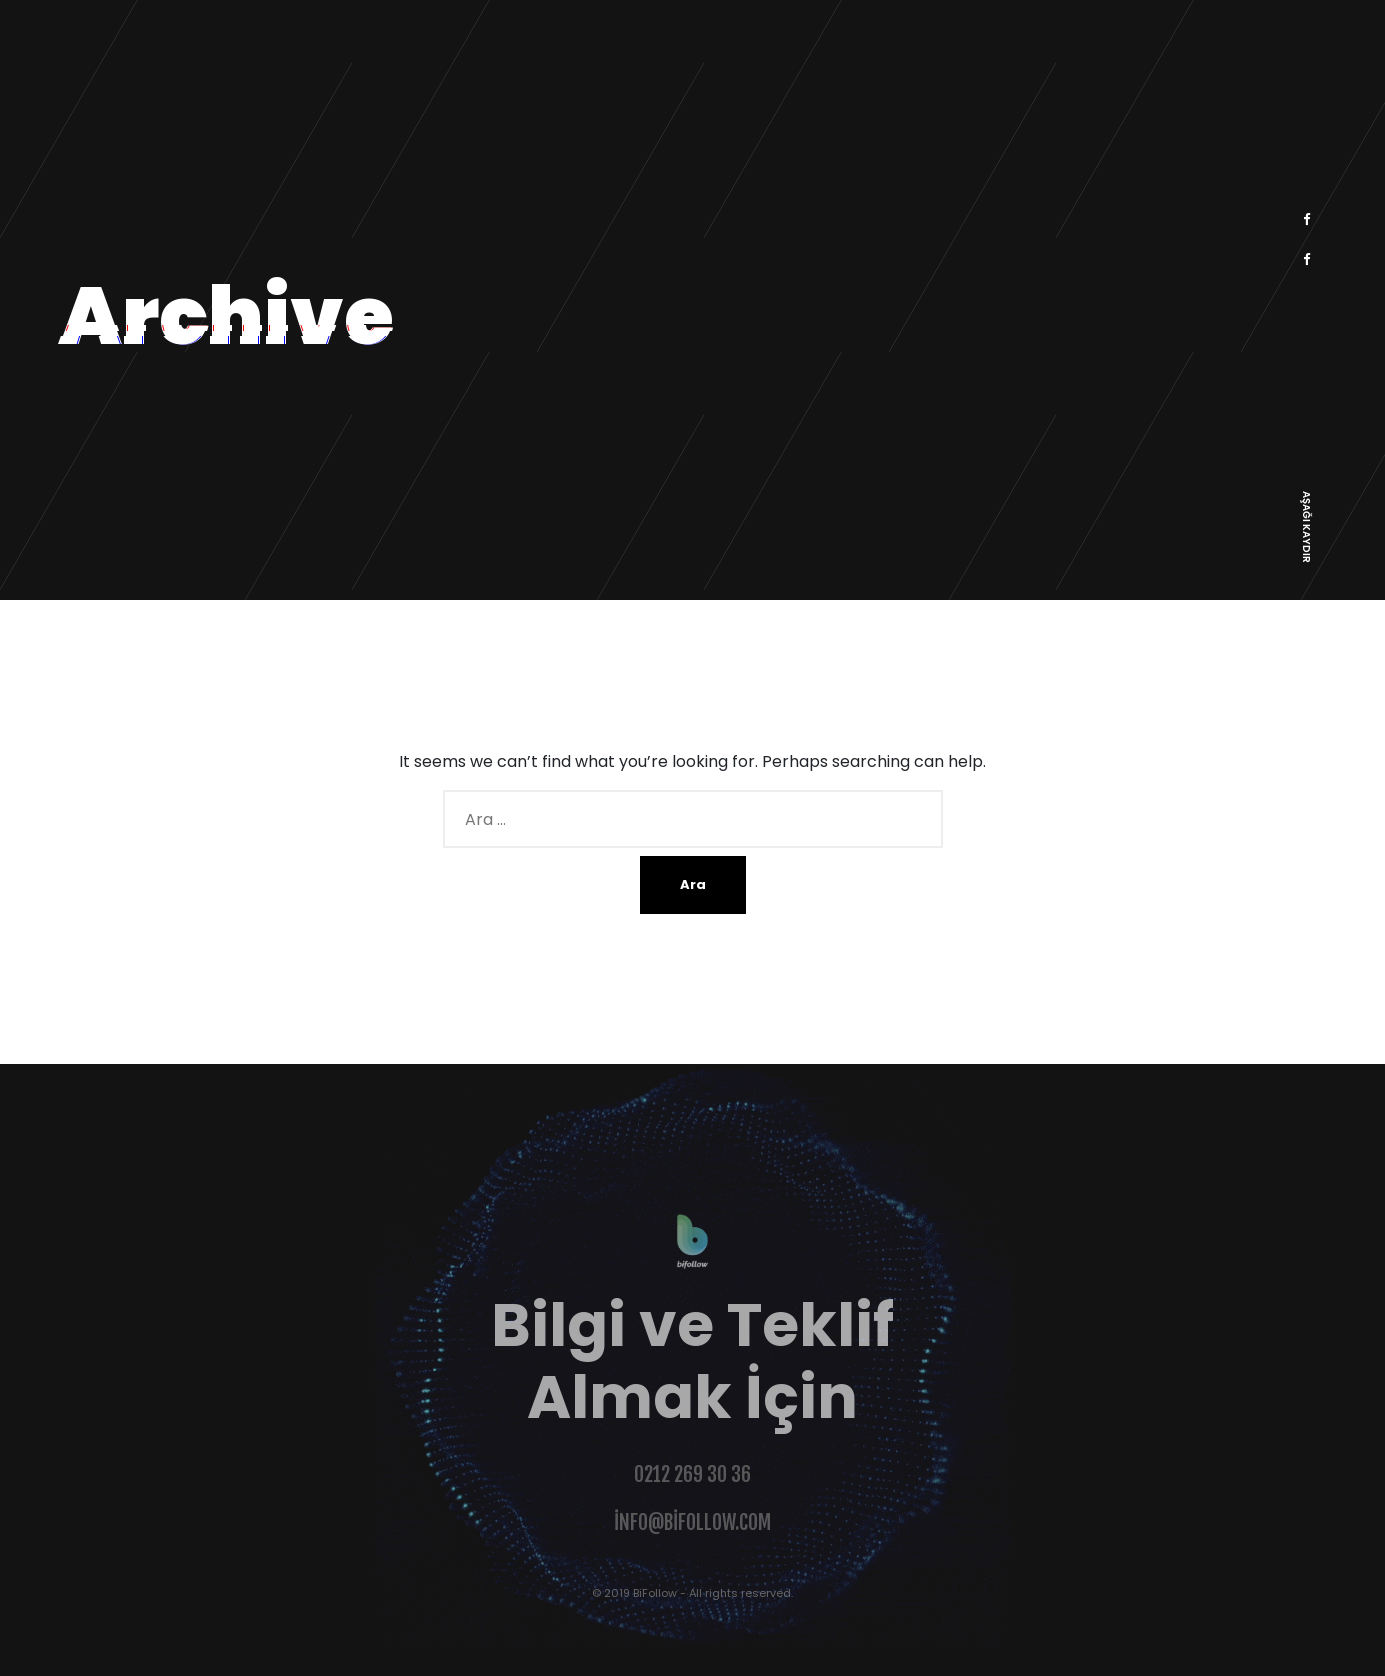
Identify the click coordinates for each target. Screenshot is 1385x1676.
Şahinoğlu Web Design (91, 1663)
